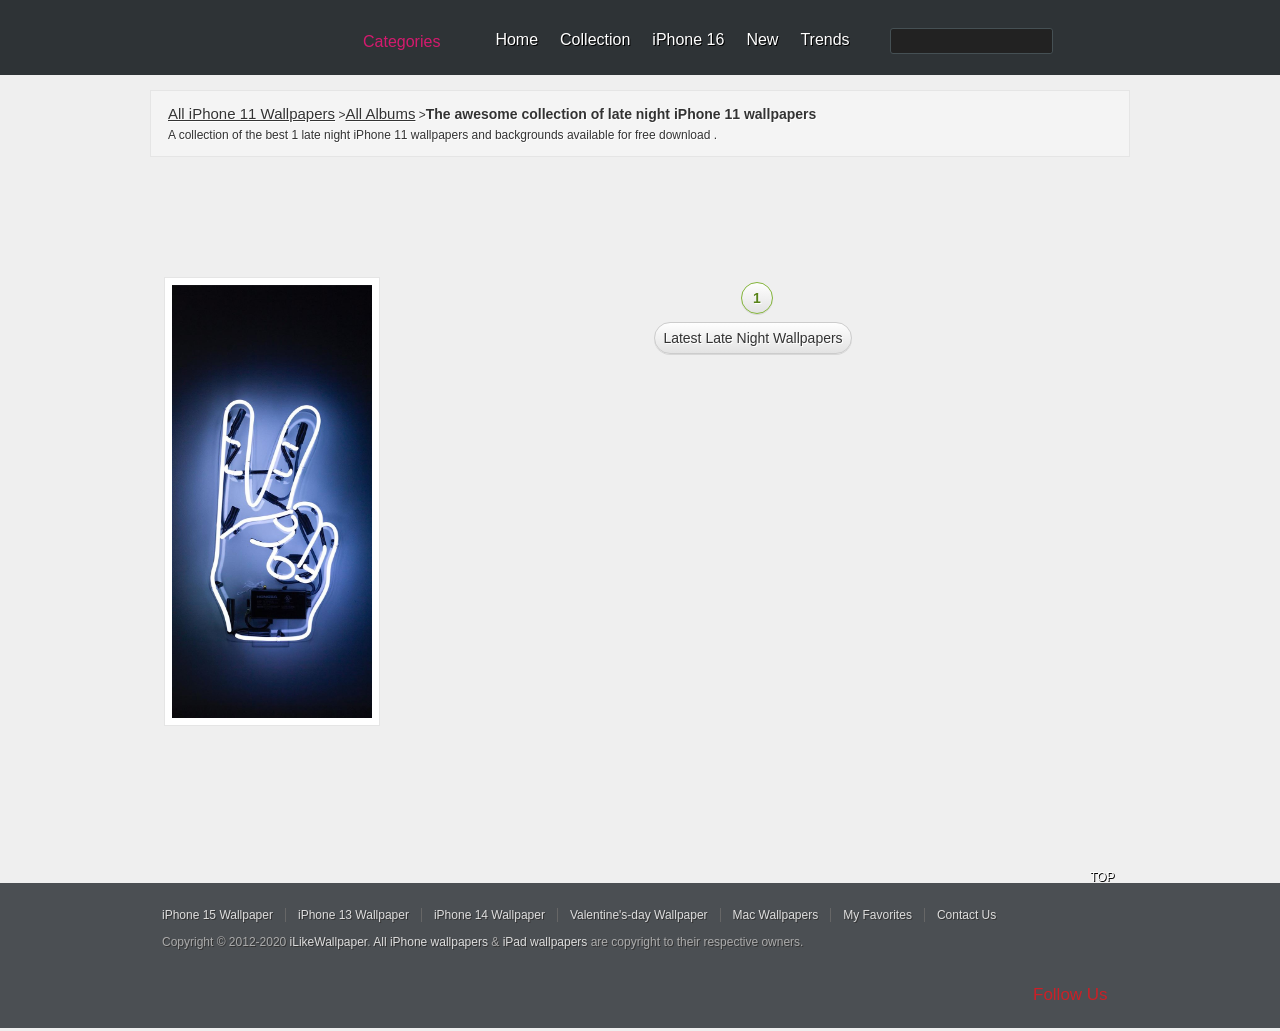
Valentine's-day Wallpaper (639, 915)
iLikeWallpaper (329, 942)
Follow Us (1070, 994)
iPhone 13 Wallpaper (353, 915)
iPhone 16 (688, 39)
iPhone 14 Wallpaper (489, 915)
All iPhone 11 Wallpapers (251, 113)
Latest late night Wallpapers (752, 338)
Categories (401, 41)
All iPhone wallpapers (430, 942)
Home (516, 39)
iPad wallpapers (545, 942)
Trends (824, 39)
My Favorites (877, 915)
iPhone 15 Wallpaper (217, 915)
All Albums (380, 113)
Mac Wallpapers (776, 915)
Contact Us (966, 915)
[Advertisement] (653, 217)
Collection (595, 39)
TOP (1102, 877)
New (762, 39)
